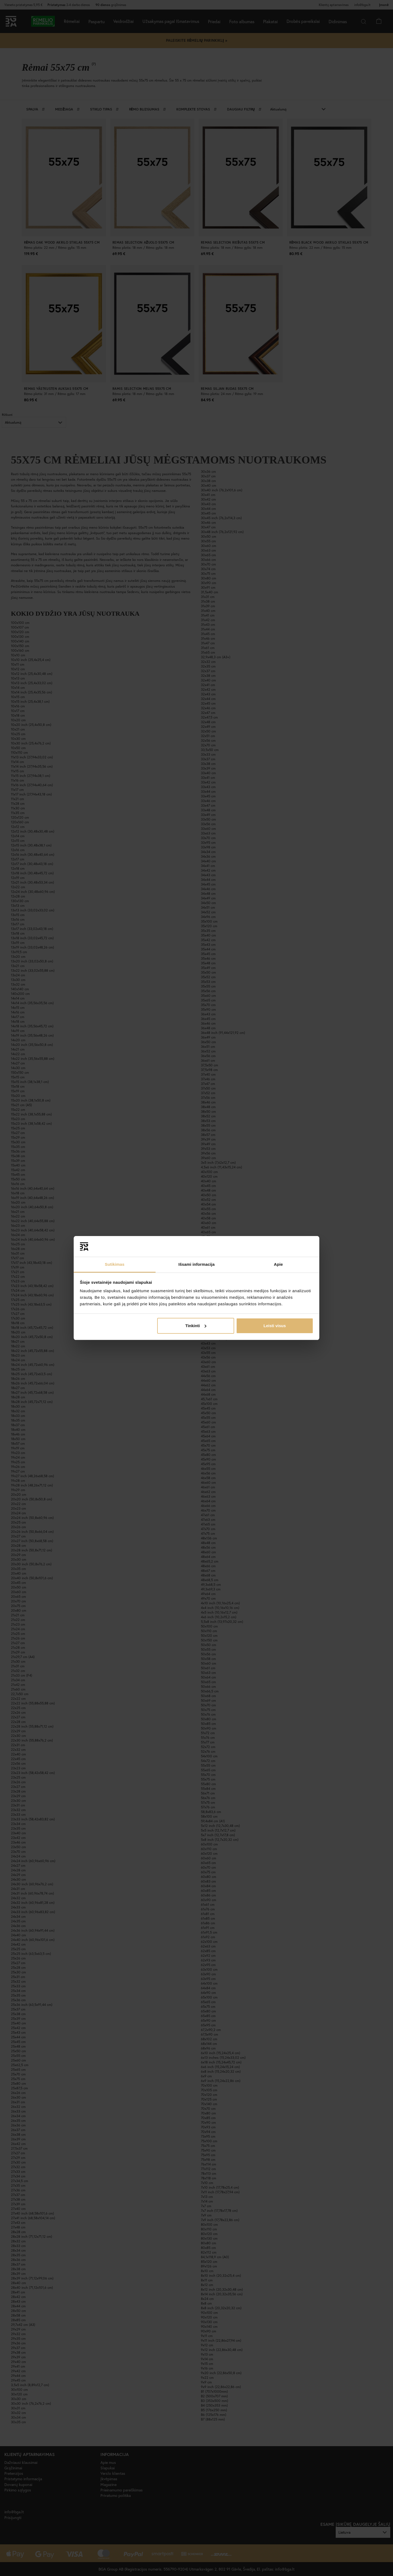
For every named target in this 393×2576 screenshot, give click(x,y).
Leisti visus (275, 1325)
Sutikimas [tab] (114, 1264)
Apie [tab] (278, 1264)
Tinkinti (195, 1325)
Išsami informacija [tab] (196, 1264)
